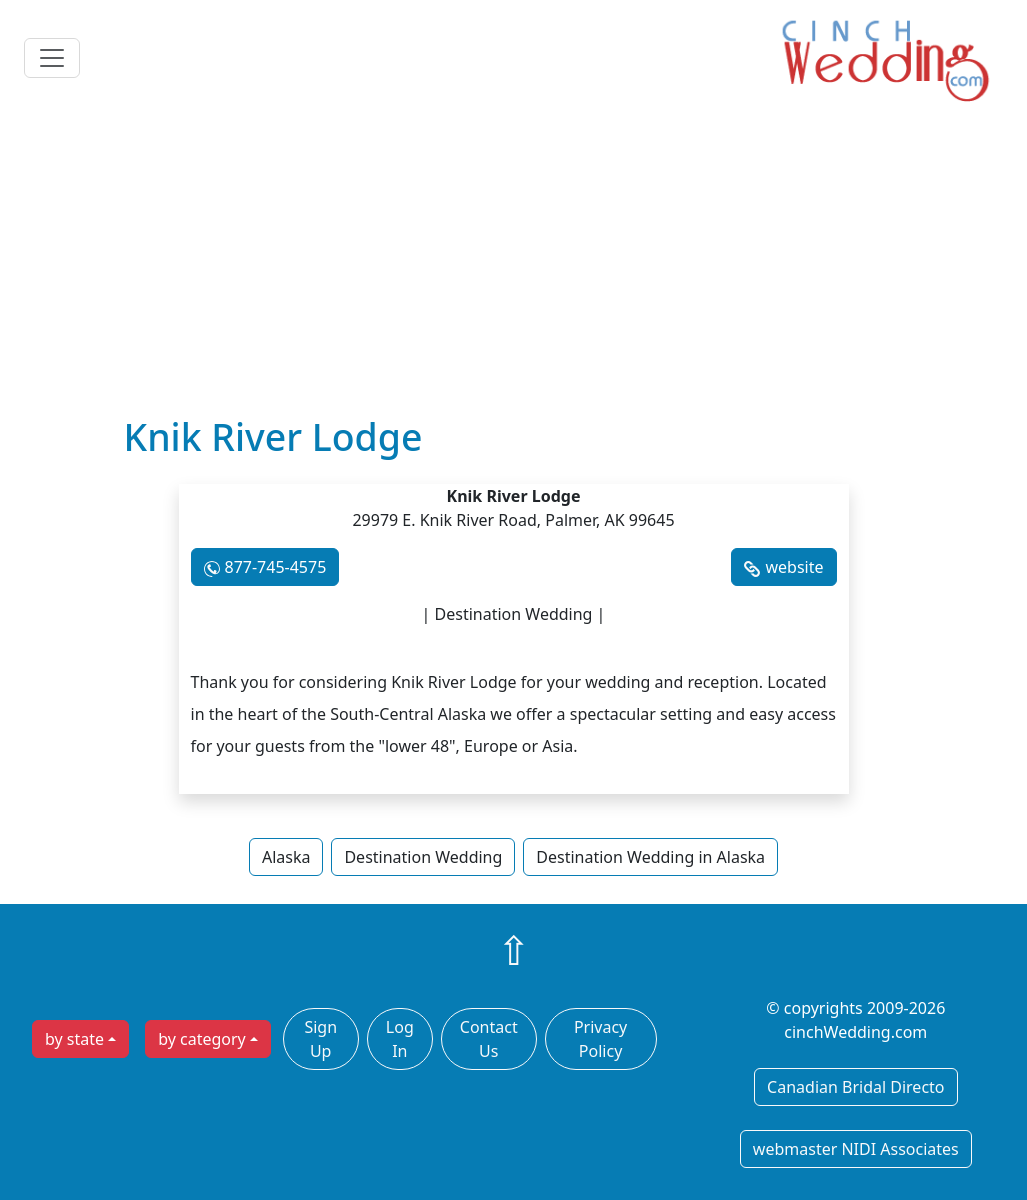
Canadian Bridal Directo (855, 1087)
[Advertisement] (513, 265)
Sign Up (320, 1039)
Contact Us (489, 1039)
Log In (400, 1039)
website (794, 567)
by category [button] (202, 1039)
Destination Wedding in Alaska (650, 857)
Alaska (286, 857)
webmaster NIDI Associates (856, 1149)
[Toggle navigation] (52, 58)
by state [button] (74, 1039)
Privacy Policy (600, 1039)
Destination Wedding (423, 857)
